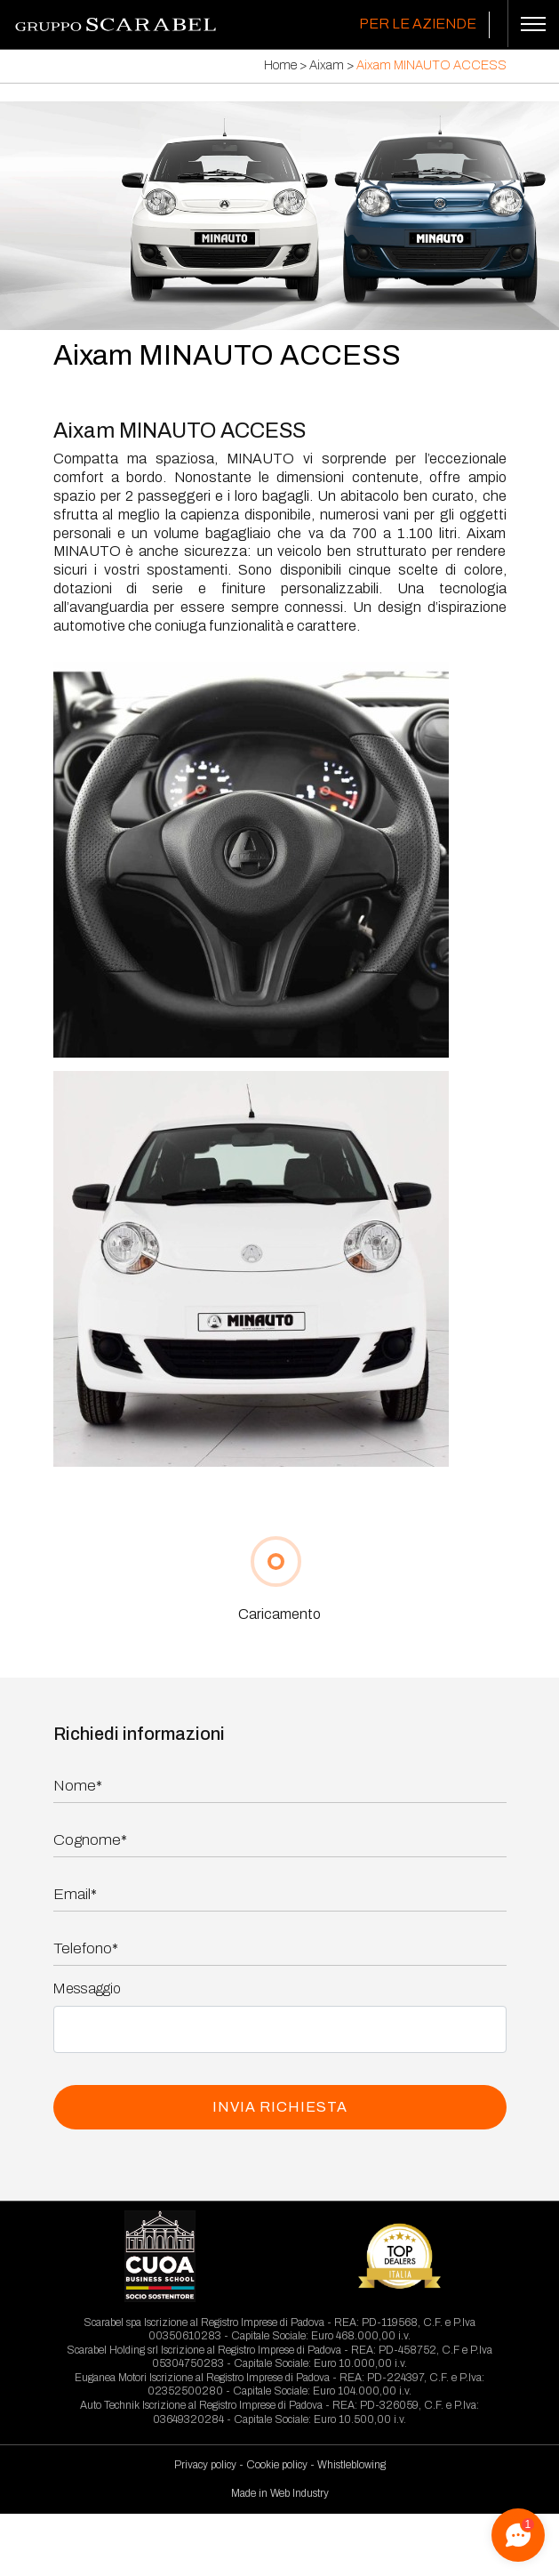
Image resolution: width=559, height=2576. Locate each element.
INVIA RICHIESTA (279, 2106)
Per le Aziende (417, 23)
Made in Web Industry (280, 2493)
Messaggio (87, 1988)
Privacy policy (205, 2465)
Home (280, 65)
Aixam (326, 65)
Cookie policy (276, 2465)
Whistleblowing (351, 2465)
